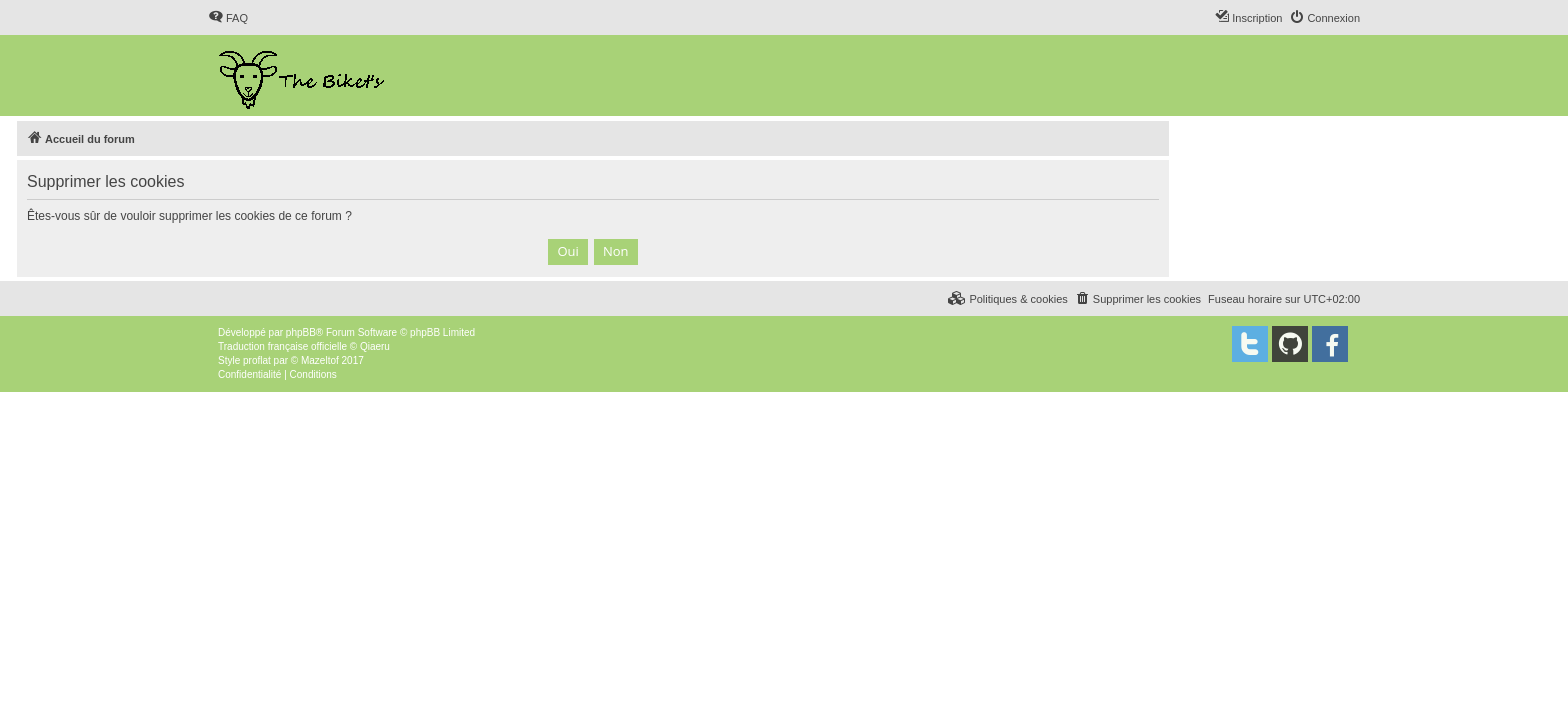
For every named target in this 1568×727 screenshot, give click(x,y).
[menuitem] (228, 18)
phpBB (301, 332)
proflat (257, 360)
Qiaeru (375, 346)
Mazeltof (320, 360)
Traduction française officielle (282, 346)
